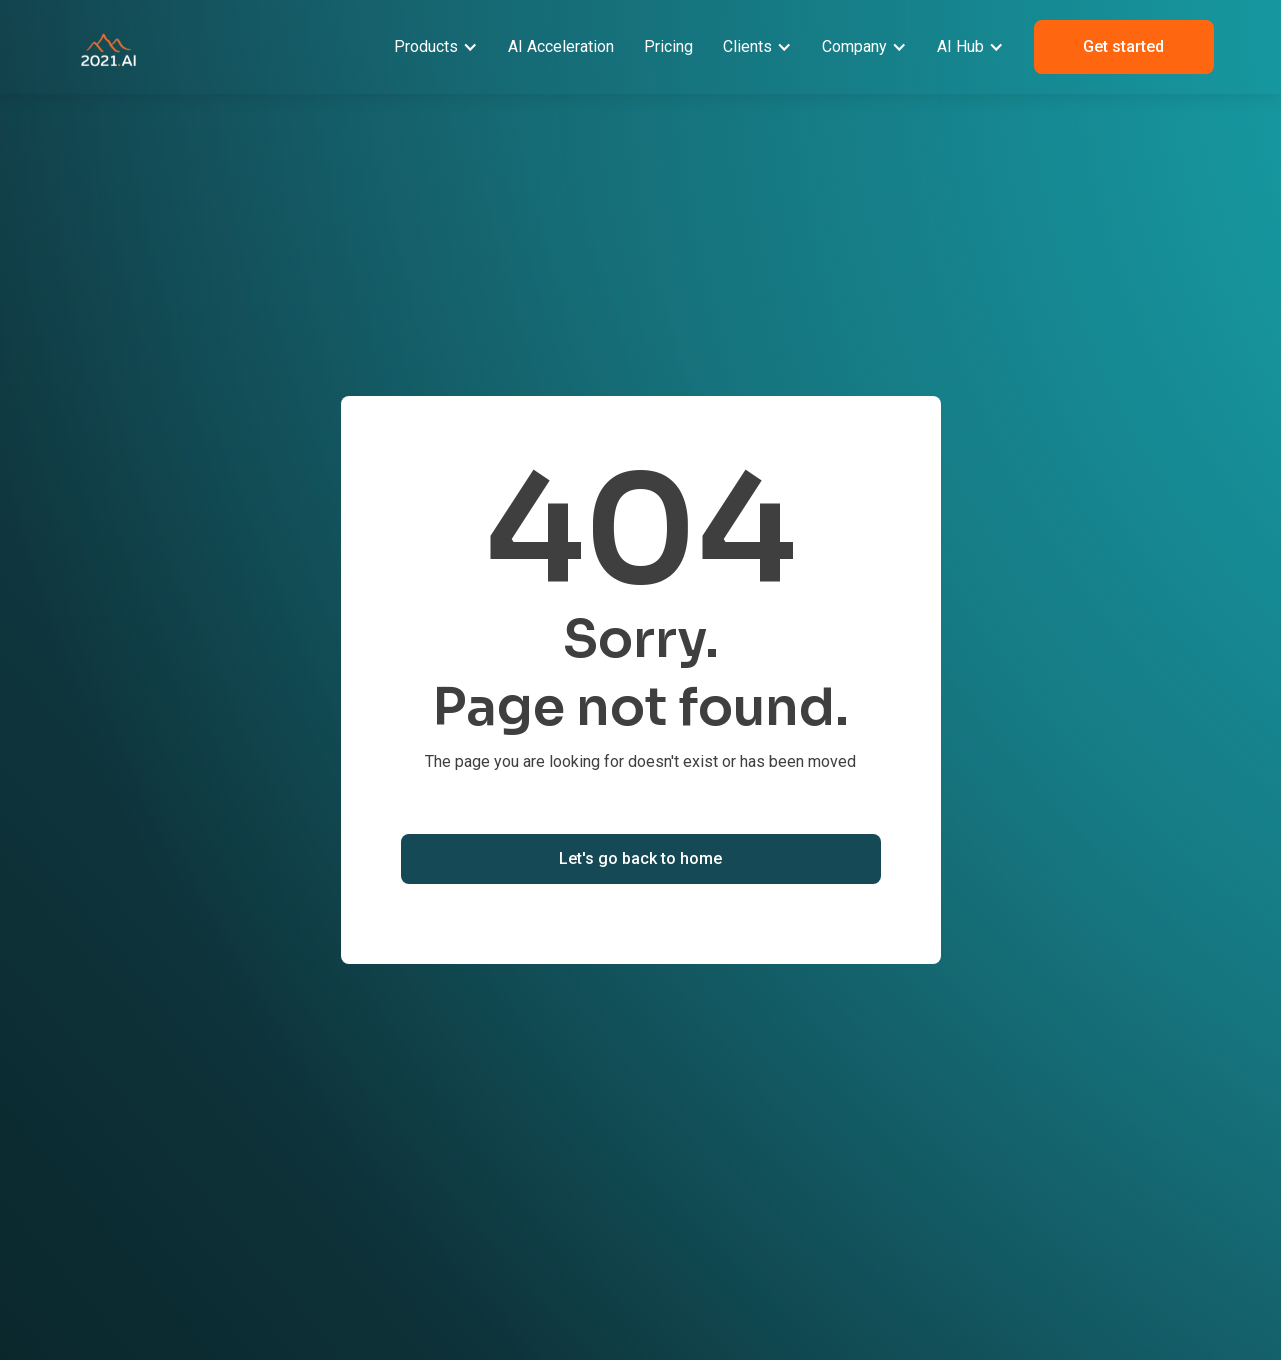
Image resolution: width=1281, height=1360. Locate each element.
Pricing (668, 46)
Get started (1123, 46)
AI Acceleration (561, 46)
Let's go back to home (640, 858)
